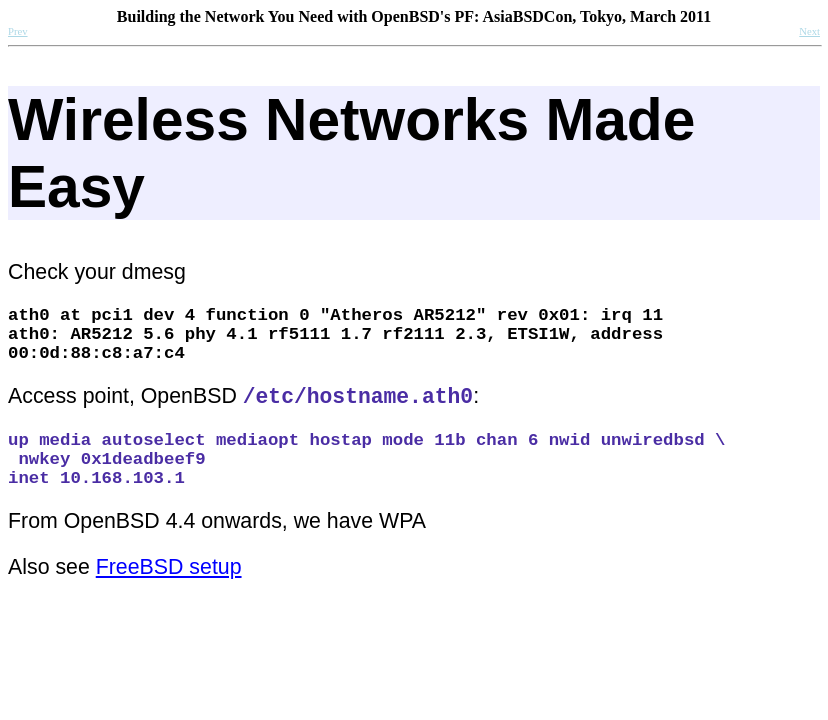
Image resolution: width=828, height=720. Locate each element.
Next (809, 31)
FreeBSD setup (169, 601)
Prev (18, 31)
